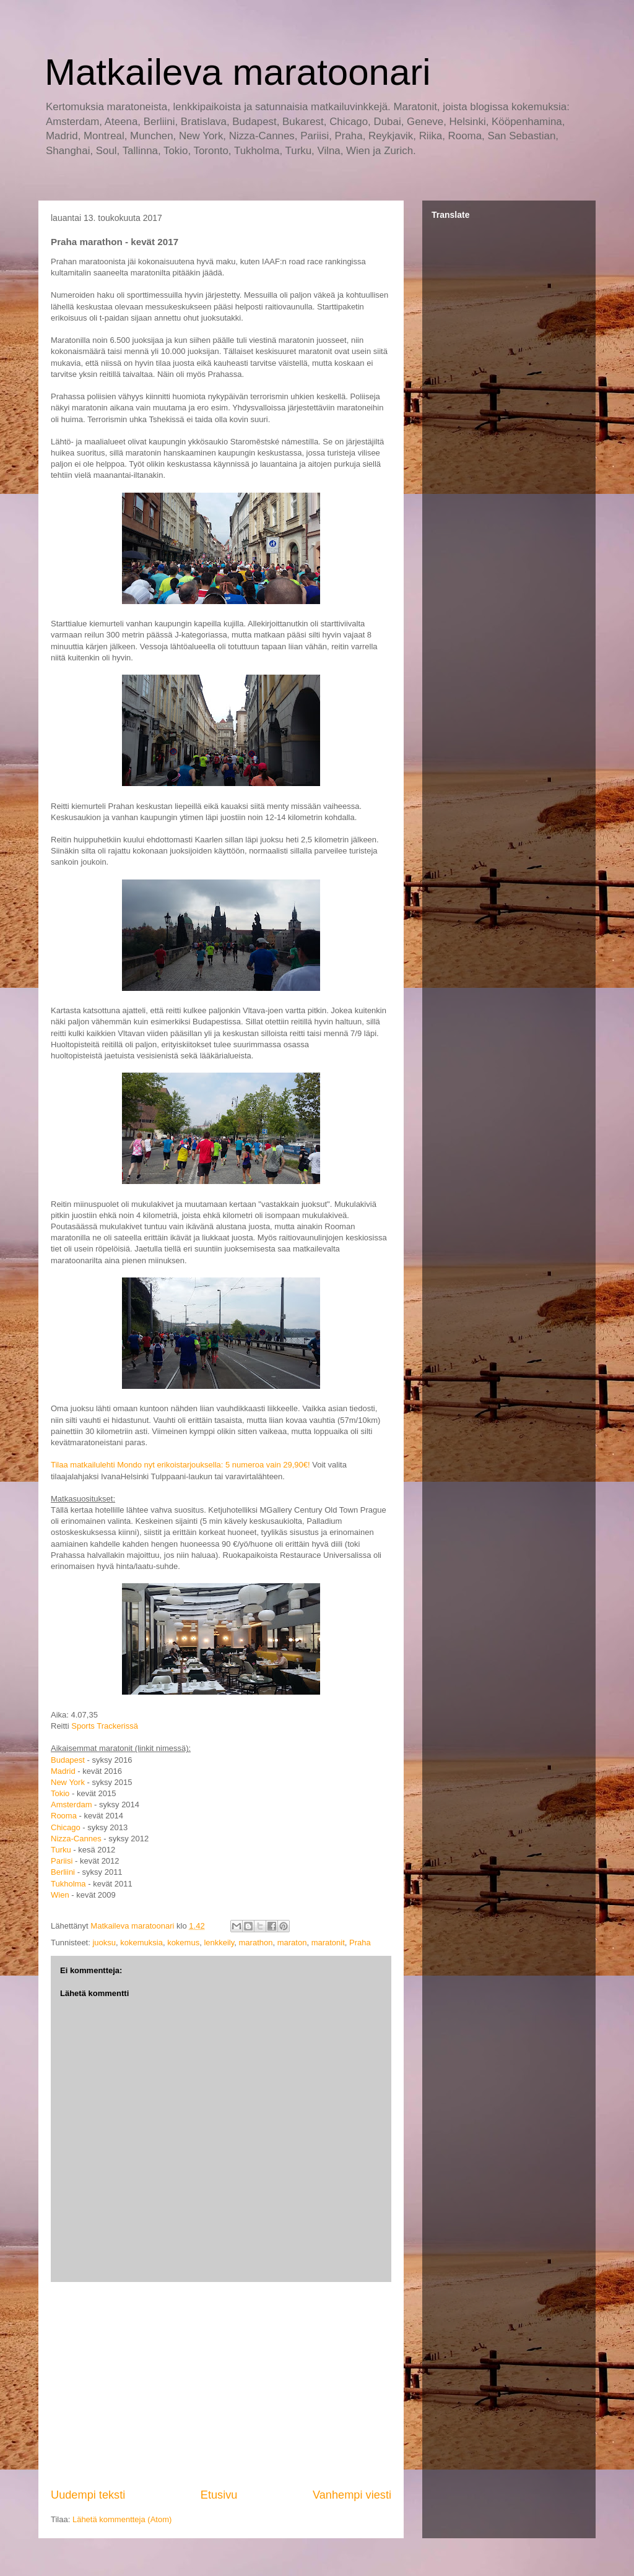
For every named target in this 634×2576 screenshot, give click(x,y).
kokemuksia (141, 1942)
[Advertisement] (221, 2384)
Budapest (68, 1760)
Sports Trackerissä (104, 1726)
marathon (256, 1942)
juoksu (104, 1942)
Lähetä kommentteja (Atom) (122, 2519)
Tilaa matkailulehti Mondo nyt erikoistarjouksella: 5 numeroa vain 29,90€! (180, 1464)
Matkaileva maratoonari (238, 72)
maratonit (328, 1942)
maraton (292, 1942)
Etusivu (219, 2495)
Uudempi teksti (88, 2495)
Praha (360, 1942)
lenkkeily (219, 1942)
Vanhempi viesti (352, 2495)
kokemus (183, 1942)
